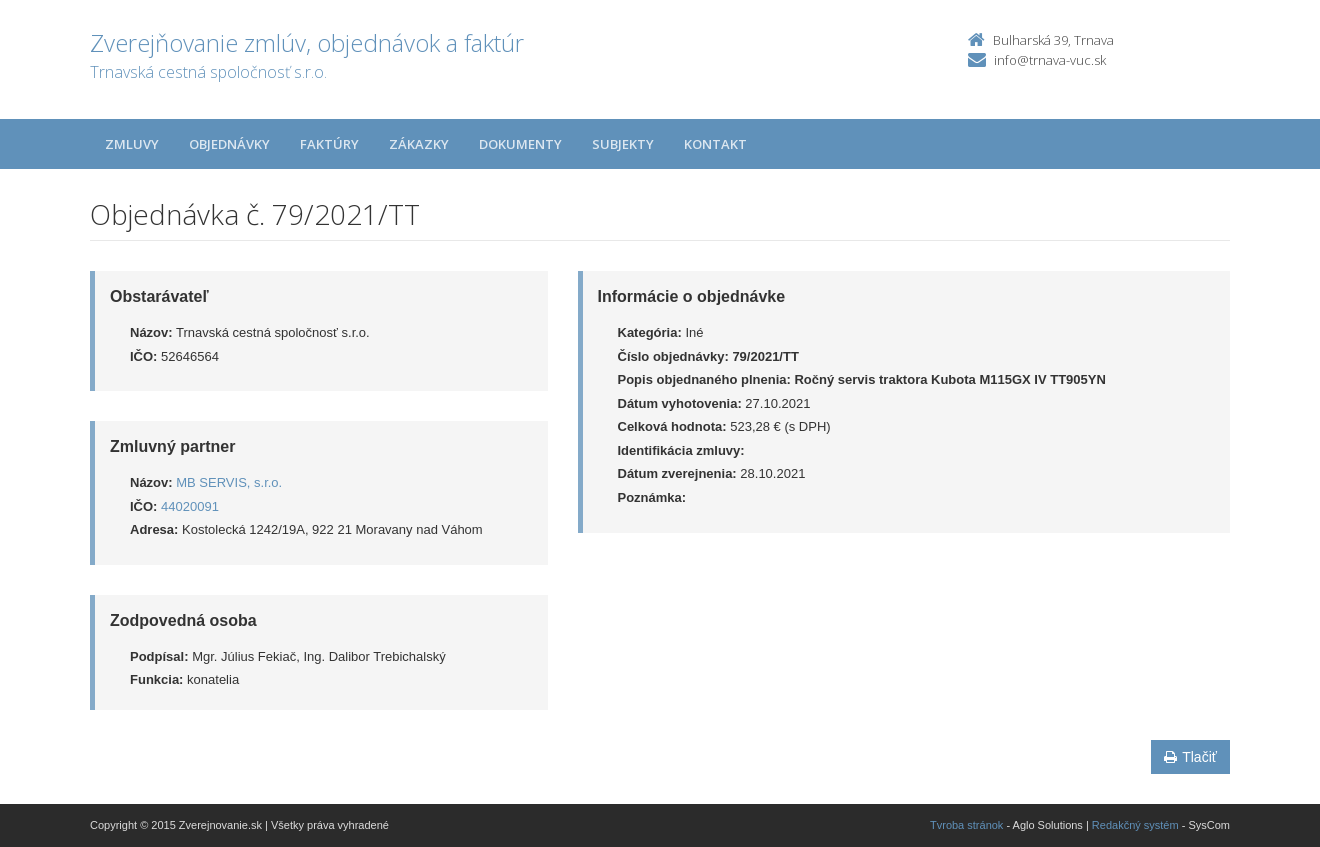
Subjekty (623, 144)
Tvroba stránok (966, 825)
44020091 (190, 506)
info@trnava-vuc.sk (1050, 60)
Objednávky (229, 144)
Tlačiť (1190, 757)
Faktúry (329, 144)
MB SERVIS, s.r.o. (229, 482)
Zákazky (419, 144)
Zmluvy (132, 144)
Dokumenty (520, 144)
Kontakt (715, 144)
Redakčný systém (1135, 825)
